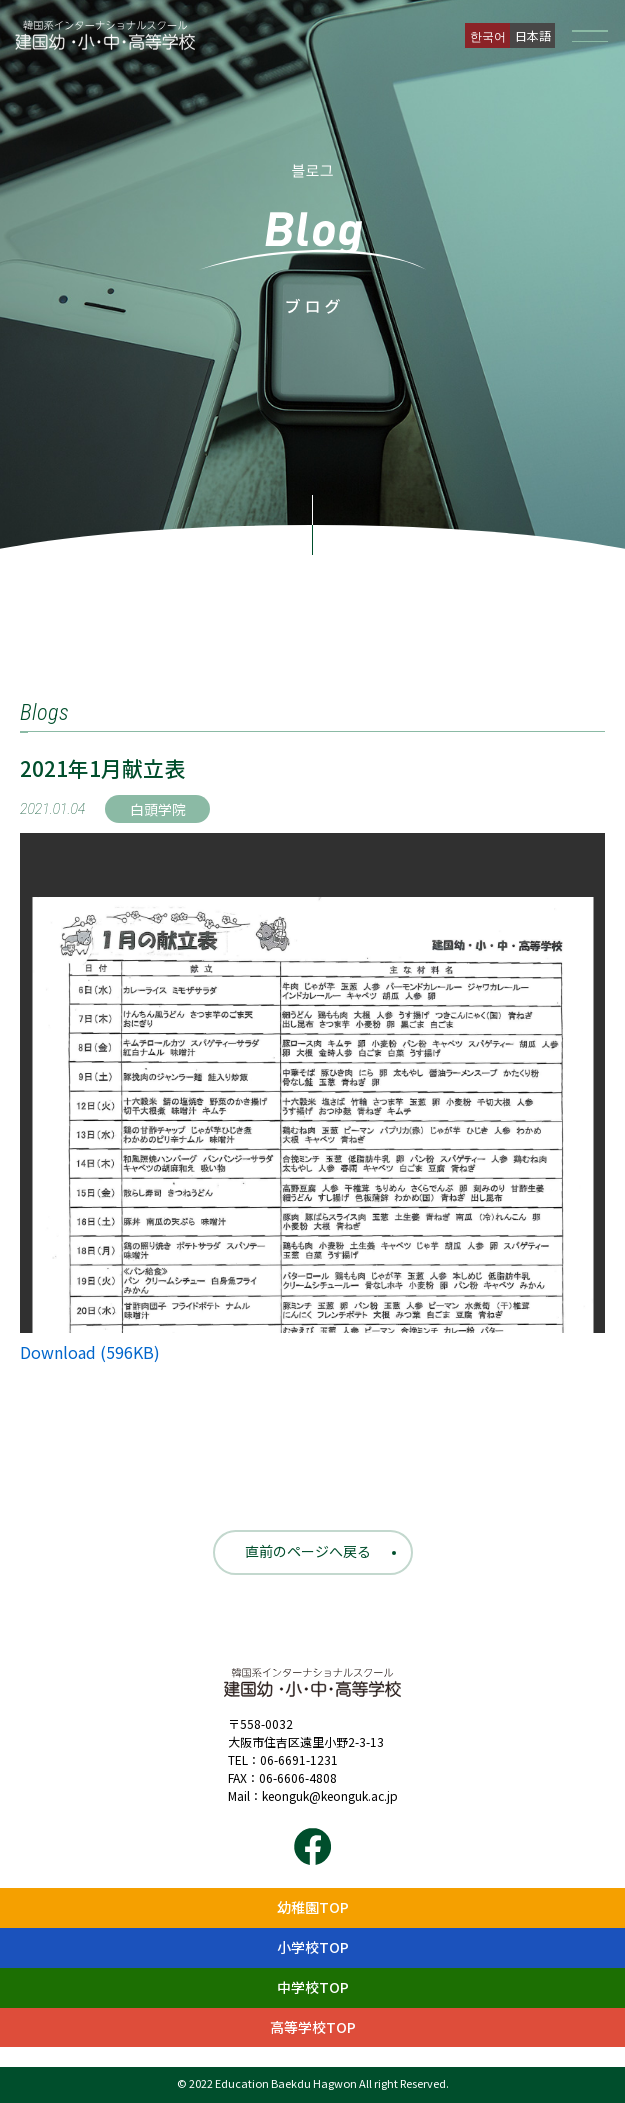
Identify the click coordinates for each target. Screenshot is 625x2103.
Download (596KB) (90, 1352)
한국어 (488, 35)
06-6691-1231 (299, 1759)
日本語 (533, 35)
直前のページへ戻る (308, 1551)
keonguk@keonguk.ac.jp (330, 1795)
